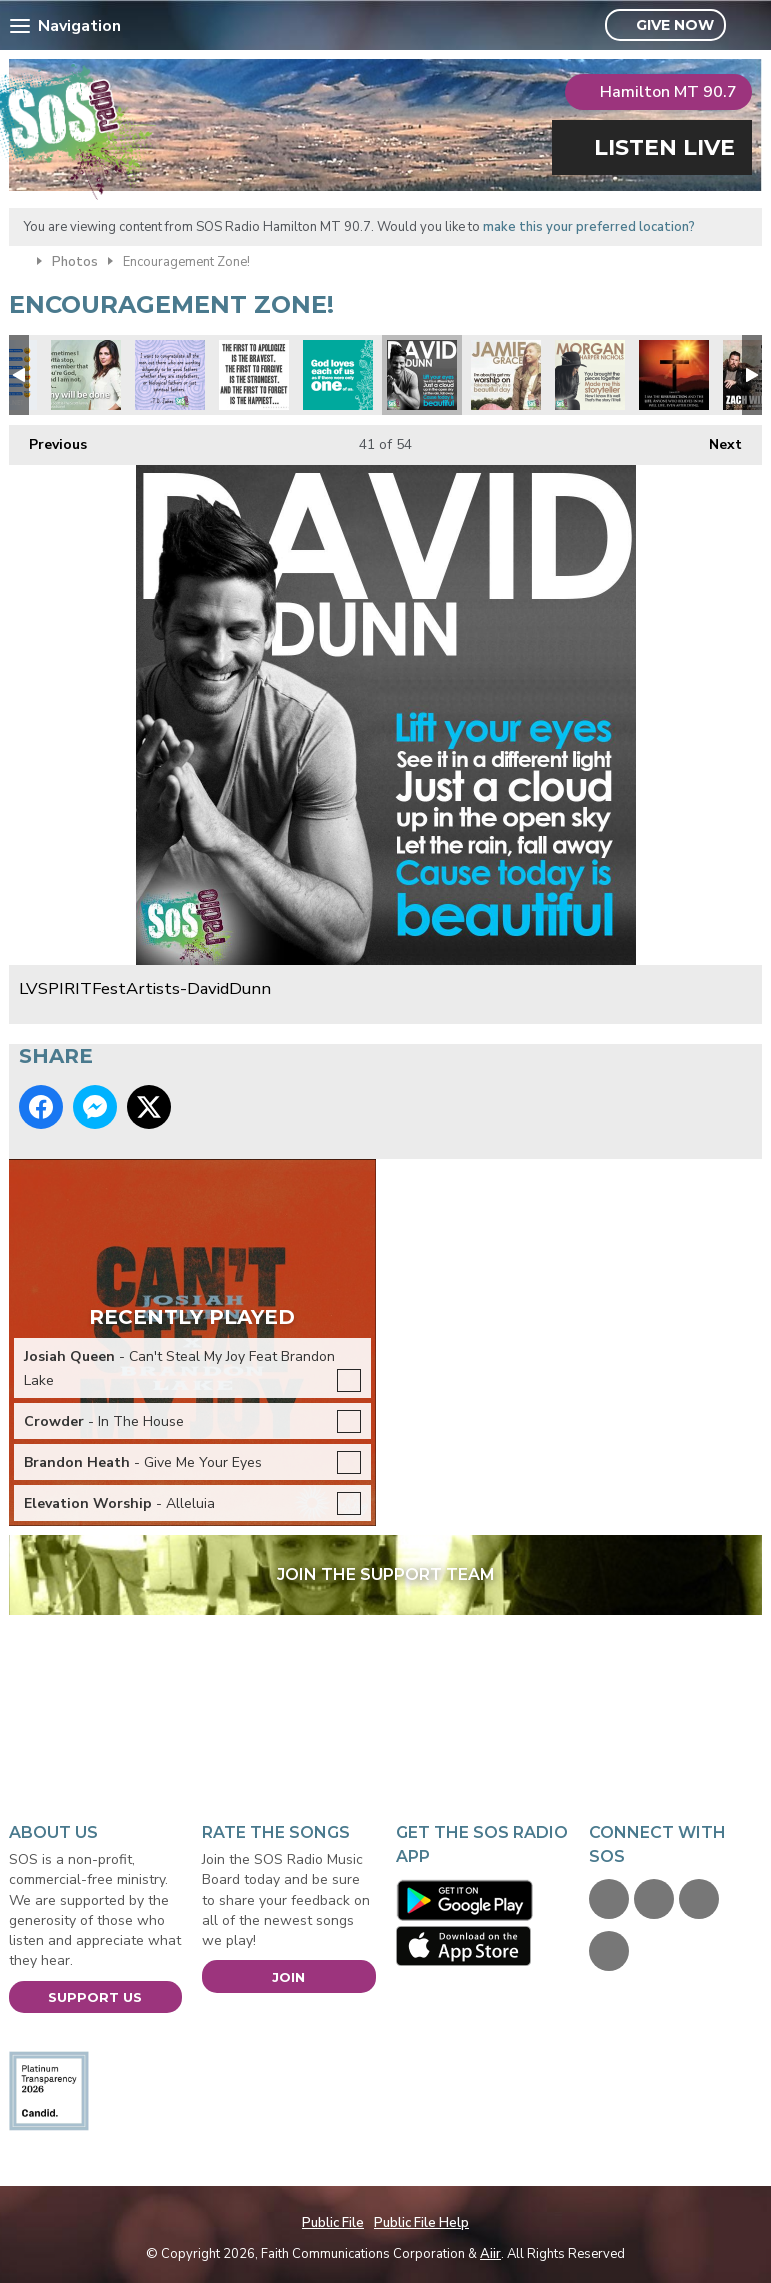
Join (288, 1977)
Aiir (490, 2254)
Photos (75, 262)
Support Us (95, 1997)
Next (715, 439)
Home (18, 260)
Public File (333, 2223)
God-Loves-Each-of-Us (338, 375)
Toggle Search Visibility (749, 26)
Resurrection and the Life (674, 375)
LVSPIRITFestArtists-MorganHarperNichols (590, 375)
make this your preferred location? (589, 227)
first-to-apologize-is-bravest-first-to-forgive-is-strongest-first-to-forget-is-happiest (254, 375)
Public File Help (421, 2223)
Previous (48, 439)
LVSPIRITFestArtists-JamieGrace (506, 375)
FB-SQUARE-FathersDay (170, 375)
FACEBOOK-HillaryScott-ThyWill (86, 375)
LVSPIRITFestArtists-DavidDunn (422, 375)
